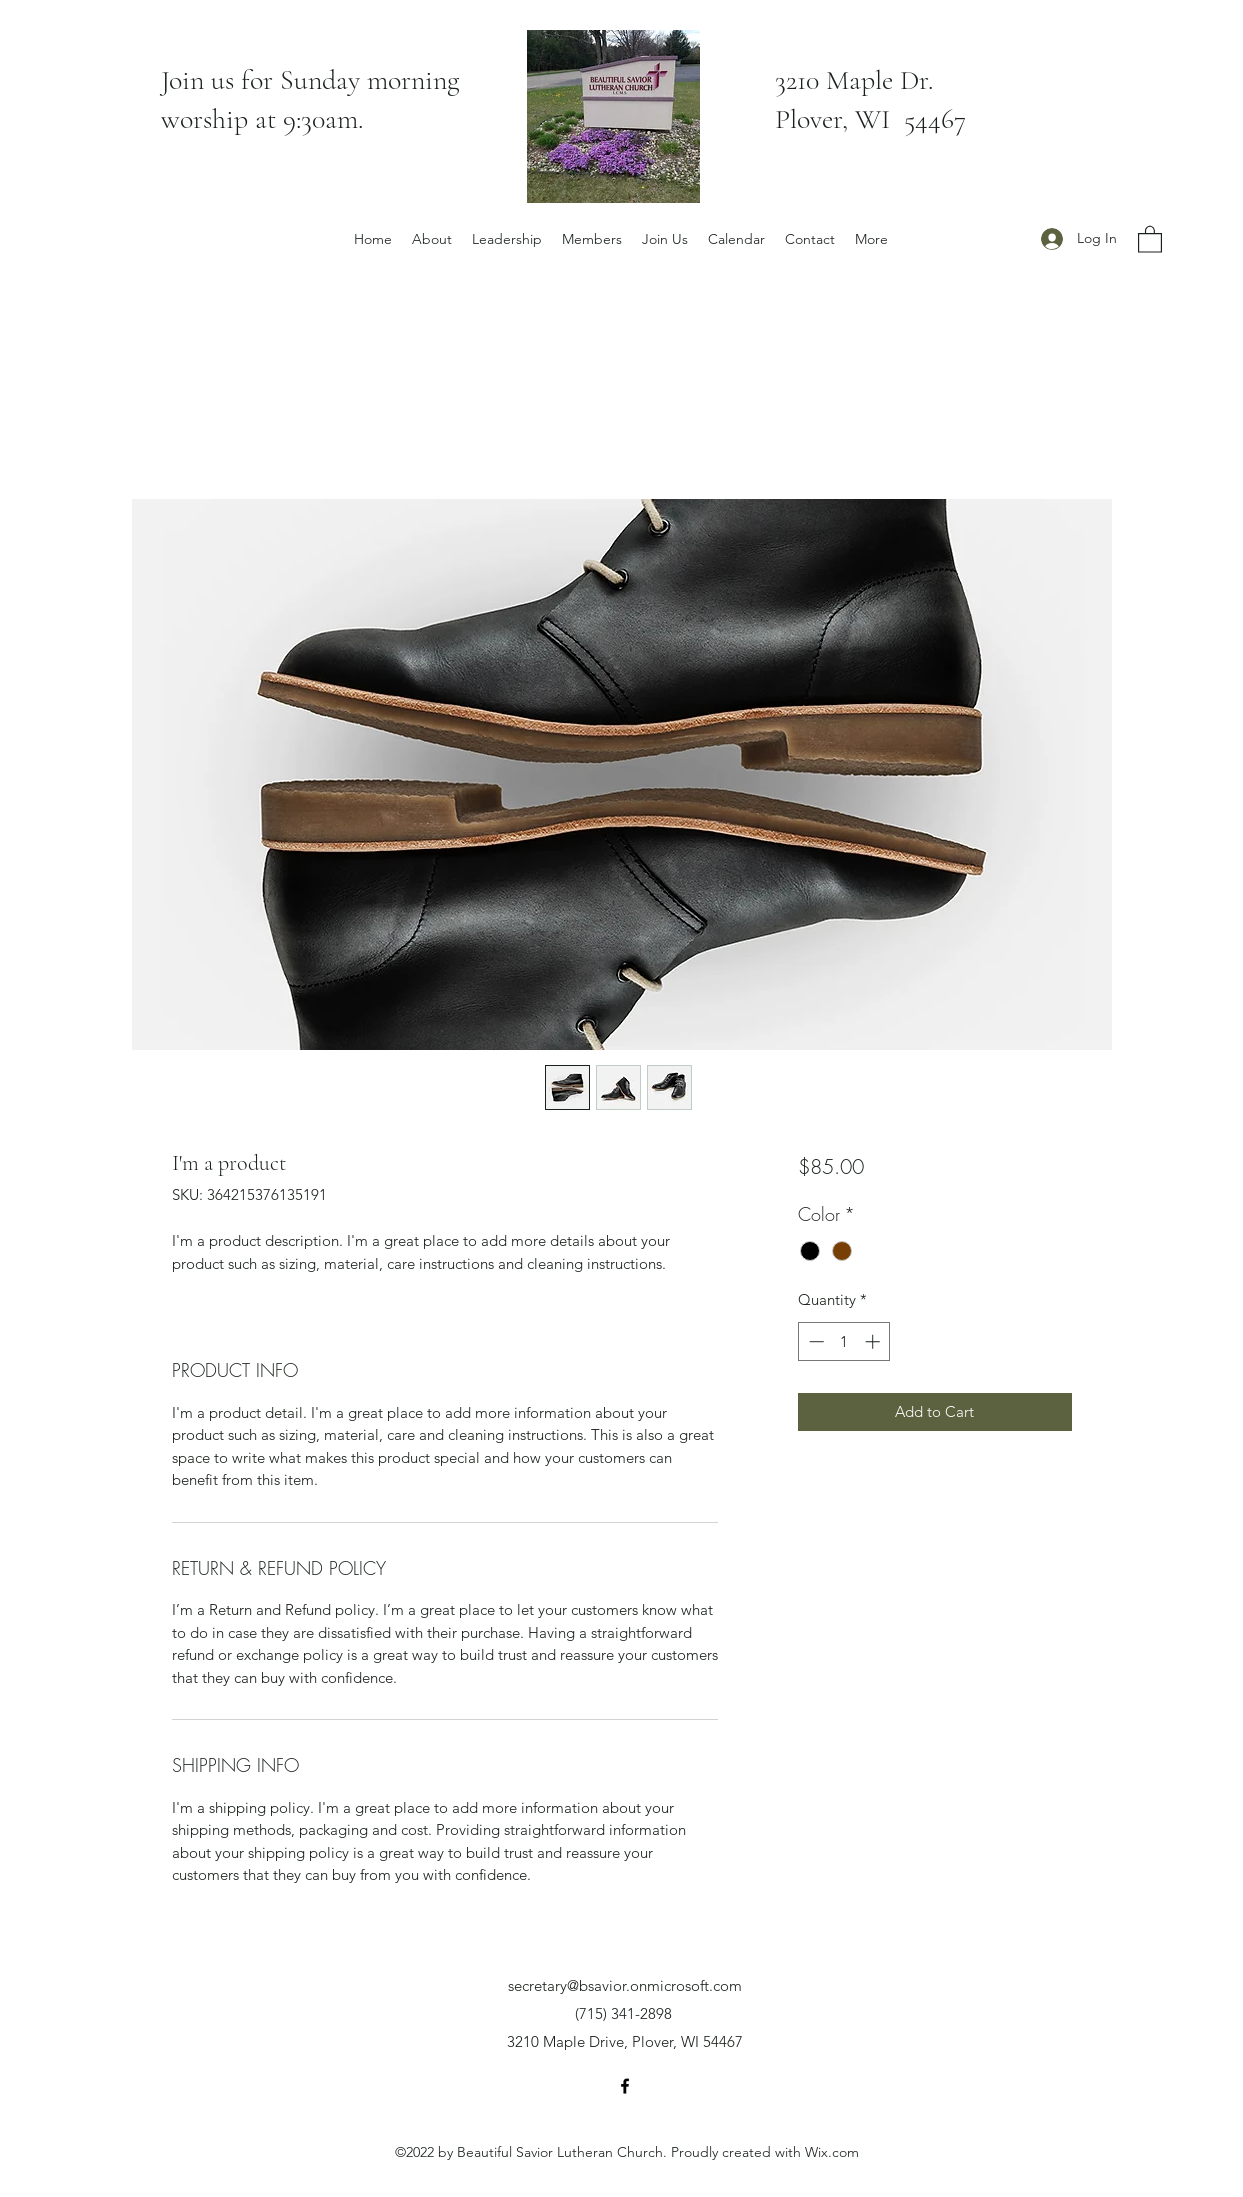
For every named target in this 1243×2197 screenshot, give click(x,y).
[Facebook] (625, 2086)
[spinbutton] (844, 1341)
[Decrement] (814, 1341)
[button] (1150, 238)
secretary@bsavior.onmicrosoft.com (625, 1985)
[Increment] (874, 1341)
